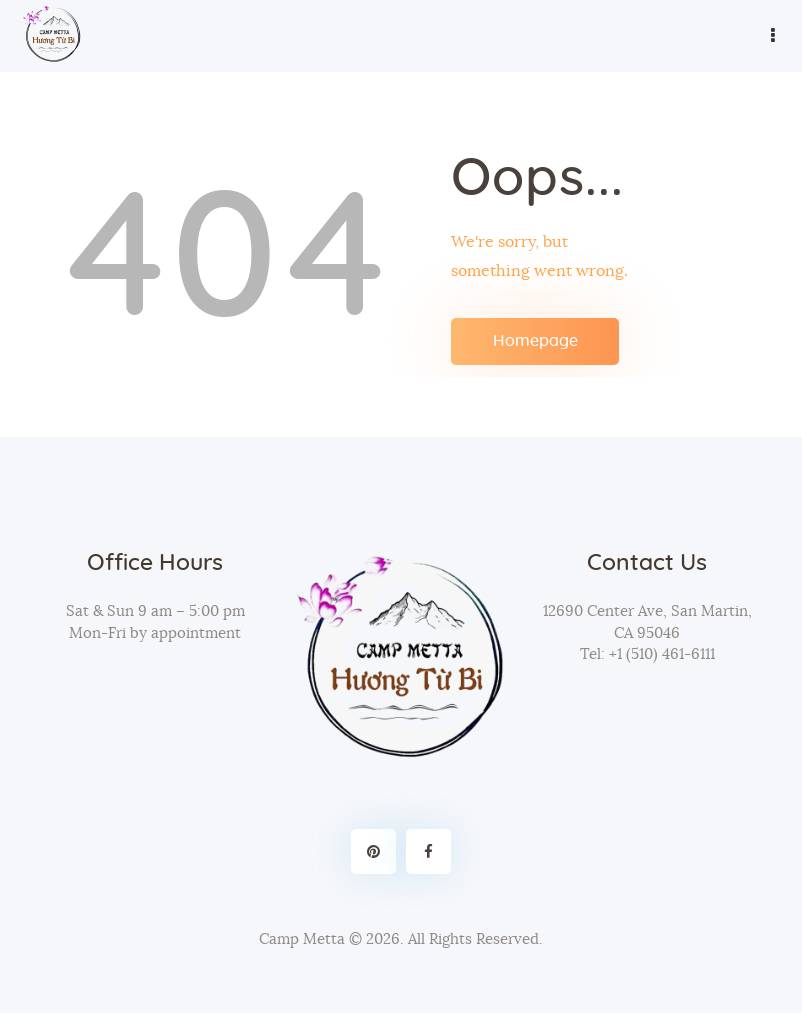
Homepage (535, 341)
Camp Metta (302, 939)
